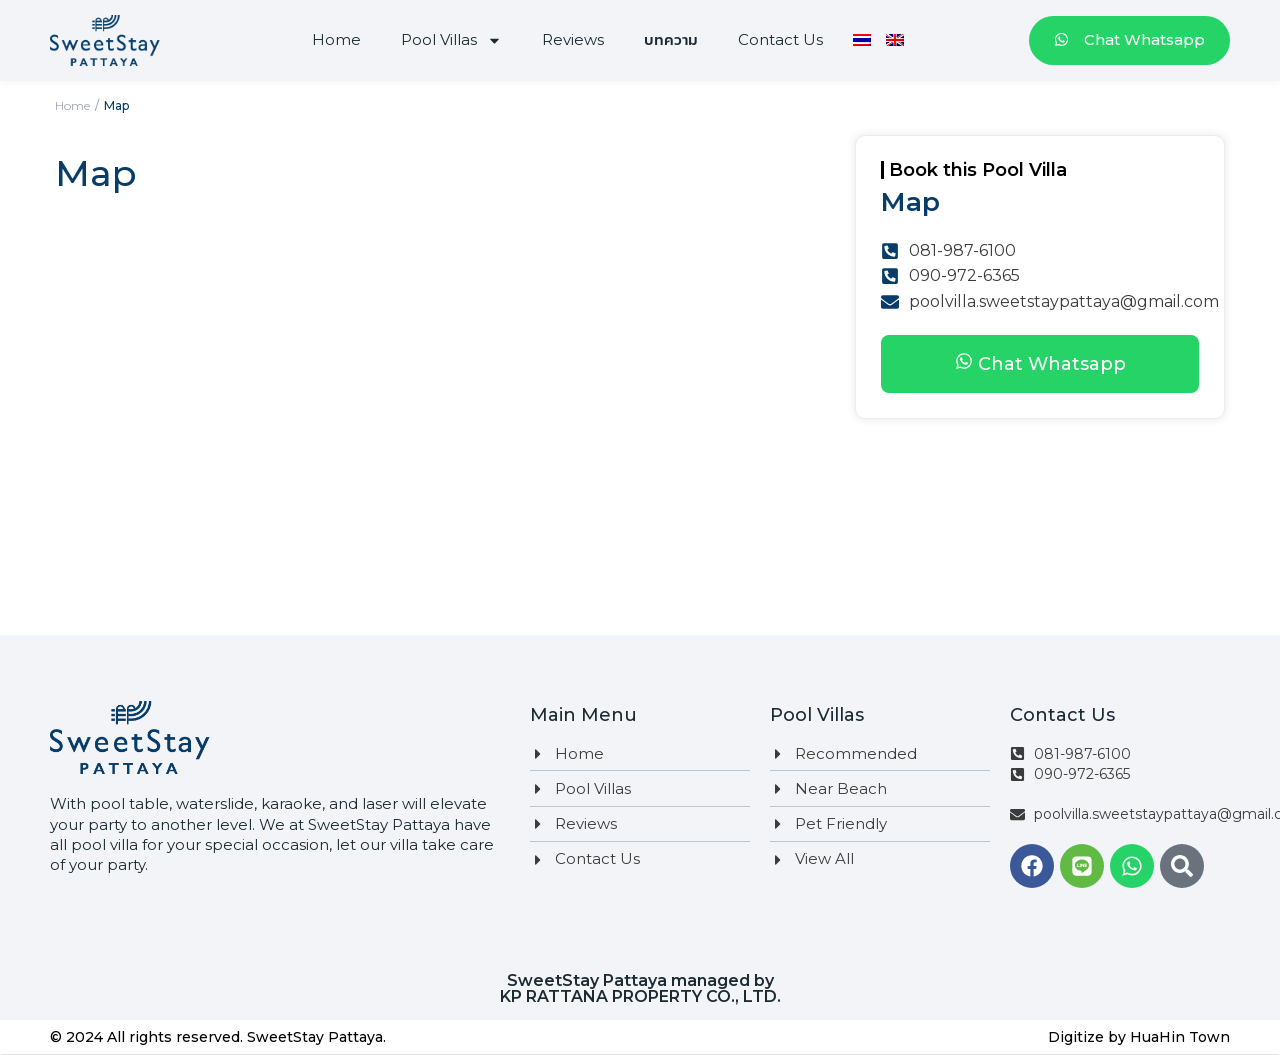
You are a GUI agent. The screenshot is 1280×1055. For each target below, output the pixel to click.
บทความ (671, 39)
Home (336, 39)
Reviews (573, 39)
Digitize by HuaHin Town (1139, 1037)
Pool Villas (451, 40)
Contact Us (780, 39)
